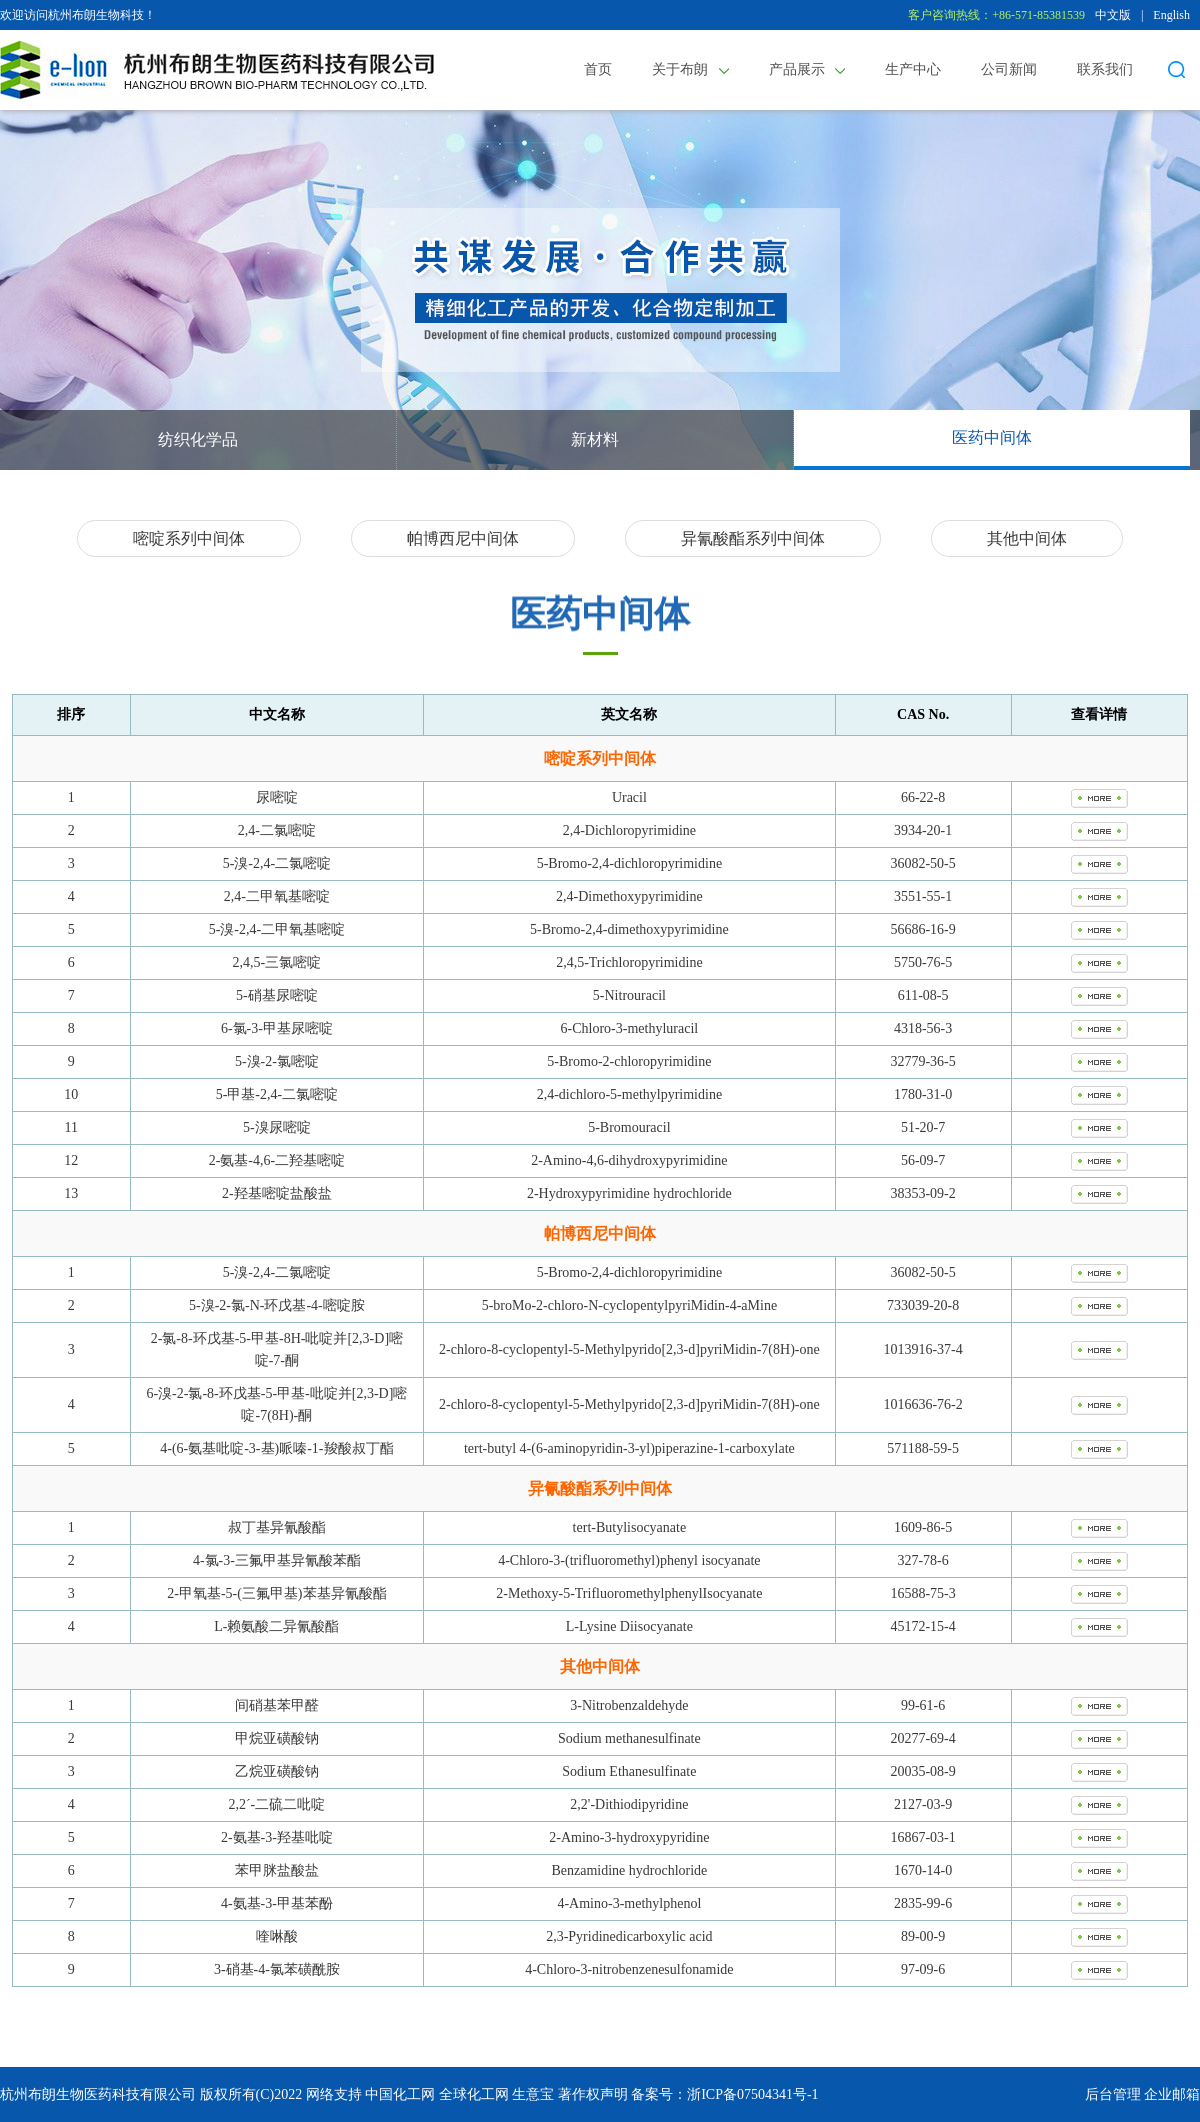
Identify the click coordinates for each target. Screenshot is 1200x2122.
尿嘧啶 (277, 797)
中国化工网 (400, 2094)
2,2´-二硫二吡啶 (276, 1804)
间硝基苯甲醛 (277, 1705)
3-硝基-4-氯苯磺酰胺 (277, 1969)
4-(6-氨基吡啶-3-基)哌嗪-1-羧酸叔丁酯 (276, 1448)
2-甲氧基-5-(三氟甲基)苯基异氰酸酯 (276, 1593)
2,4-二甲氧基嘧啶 (277, 896)
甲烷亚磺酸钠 (277, 1738)
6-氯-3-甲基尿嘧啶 (277, 1028)
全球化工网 (474, 2094)
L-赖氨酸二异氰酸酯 (276, 1626)
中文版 (1113, 15)
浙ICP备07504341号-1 (752, 2094)
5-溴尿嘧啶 (277, 1127)
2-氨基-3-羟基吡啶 (277, 1837)
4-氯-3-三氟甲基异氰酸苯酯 (277, 1560)
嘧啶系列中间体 (189, 538)
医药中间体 (992, 437)
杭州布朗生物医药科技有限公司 (98, 2094)
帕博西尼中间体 (463, 538)
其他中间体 (1027, 538)
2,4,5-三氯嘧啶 (277, 962)
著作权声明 (593, 2094)
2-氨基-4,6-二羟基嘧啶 (277, 1160)
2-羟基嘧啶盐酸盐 (277, 1193)
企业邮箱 (1172, 2094)
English (1171, 15)
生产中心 (913, 69)
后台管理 (1113, 2094)
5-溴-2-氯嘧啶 (277, 1061)
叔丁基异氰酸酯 (277, 1527)
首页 (598, 69)
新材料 (595, 439)
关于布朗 (690, 69)
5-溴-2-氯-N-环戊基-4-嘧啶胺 (277, 1305)
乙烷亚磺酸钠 (277, 1771)
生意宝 (533, 2094)
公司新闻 (1009, 69)
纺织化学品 (198, 439)
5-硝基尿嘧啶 (277, 995)
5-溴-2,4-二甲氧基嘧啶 (277, 929)
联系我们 (1105, 69)
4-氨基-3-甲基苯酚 (277, 1903)
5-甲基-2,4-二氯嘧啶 (277, 1094)
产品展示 (807, 69)
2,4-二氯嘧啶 (277, 830)
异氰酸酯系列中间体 (753, 538)
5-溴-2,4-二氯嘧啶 (277, 863)
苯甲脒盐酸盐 (277, 1870)
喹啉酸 (277, 1936)
